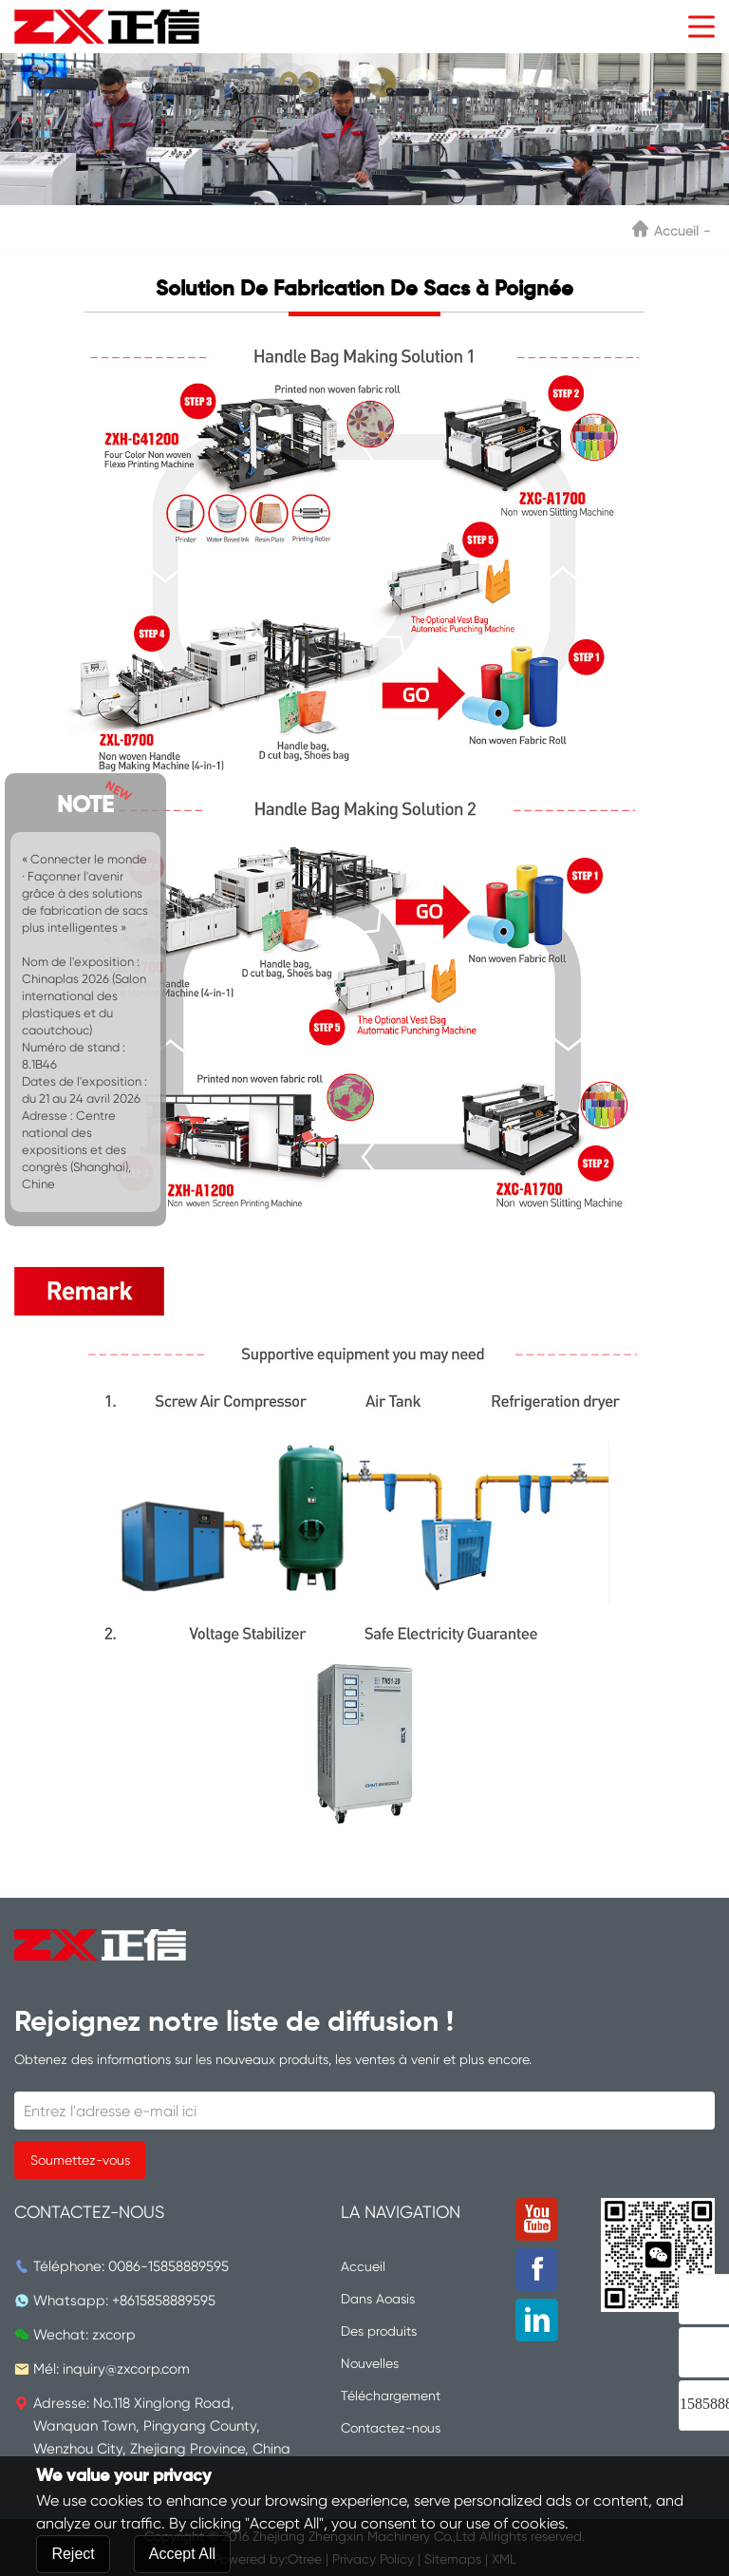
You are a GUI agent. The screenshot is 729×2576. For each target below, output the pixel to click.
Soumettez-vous (80, 2160)
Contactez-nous (390, 2427)
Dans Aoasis (378, 2298)
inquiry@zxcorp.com (126, 2368)
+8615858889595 (163, 2300)
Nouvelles (370, 2363)
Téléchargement (390, 2395)
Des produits (379, 2331)
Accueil (676, 230)
